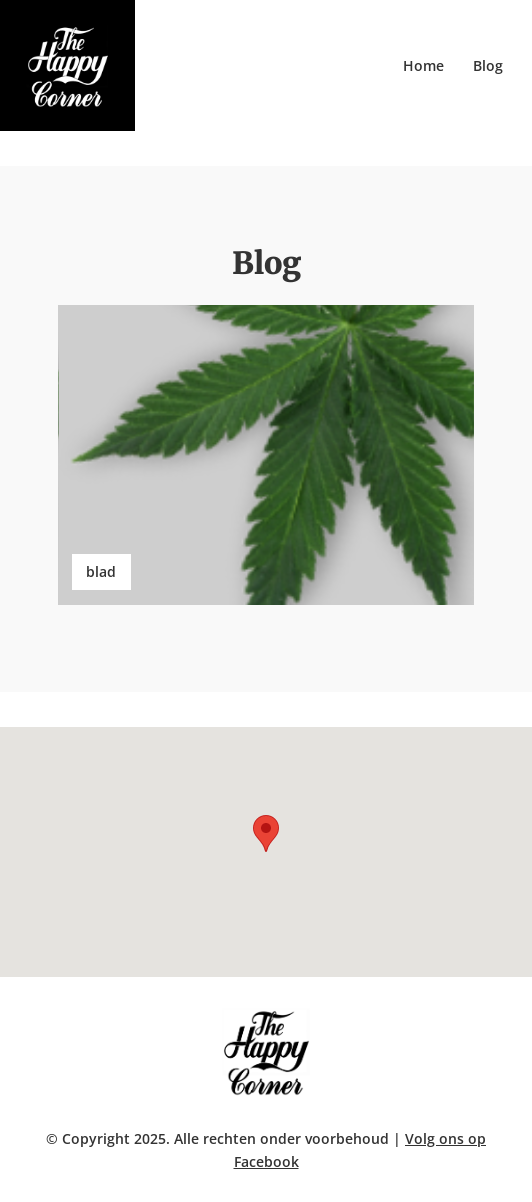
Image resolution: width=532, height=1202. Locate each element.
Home (423, 65)
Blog (488, 65)
